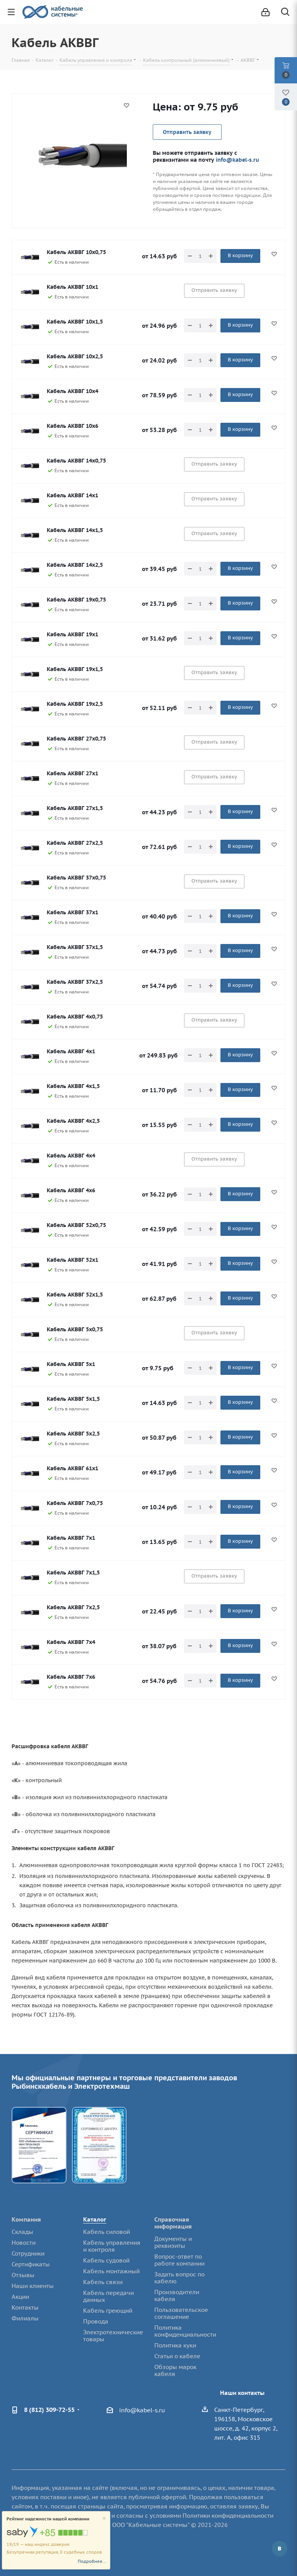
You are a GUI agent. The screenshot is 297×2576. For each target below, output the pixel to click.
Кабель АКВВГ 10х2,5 (75, 356)
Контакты (25, 2307)
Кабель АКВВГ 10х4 (72, 391)
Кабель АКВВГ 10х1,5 (75, 321)
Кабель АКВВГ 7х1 (71, 1537)
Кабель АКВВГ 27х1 (72, 773)
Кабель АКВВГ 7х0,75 (75, 1503)
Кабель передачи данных (108, 2296)
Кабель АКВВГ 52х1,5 (75, 1294)
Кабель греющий (107, 2310)
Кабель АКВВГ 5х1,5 (73, 1398)
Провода (95, 2321)
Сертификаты (31, 2264)
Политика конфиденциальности (185, 2331)
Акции (20, 2296)
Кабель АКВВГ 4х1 (71, 1051)
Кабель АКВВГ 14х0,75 (76, 460)
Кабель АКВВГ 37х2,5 (75, 981)
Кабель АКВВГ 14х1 (72, 495)
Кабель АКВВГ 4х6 (71, 1190)
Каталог (94, 2219)
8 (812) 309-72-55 (49, 2409)
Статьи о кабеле (177, 2356)
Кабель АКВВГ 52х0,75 (76, 1225)
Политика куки (175, 2345)
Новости (24, 2242)
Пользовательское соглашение (181, 2313)
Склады (22, 2231)
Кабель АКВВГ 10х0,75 (76, 252)
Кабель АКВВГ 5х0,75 (75, 1329)
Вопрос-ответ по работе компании (179, 2260)
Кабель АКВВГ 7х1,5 (73, 1572)
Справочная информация (173, 2223)
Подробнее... (92, 2561)
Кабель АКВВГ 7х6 (71, 1676)
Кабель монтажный (111, 2271)
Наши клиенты (33, 2286)
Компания (26, 2219)
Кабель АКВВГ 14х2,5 (75, 564)
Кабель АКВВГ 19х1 (72, 634)
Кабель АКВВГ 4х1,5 (73, 1086)
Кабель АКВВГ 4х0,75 (75, 1016)
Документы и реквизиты (173, 2242)
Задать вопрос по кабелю (179, 2278)
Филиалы (25, 2318)
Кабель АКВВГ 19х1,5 (75, 669)
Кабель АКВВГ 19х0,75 (76, 599)
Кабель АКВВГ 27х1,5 (75, 808)
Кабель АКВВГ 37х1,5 (75, 947)
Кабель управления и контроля (111, 2246)
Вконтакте (279, 2548)
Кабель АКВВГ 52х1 (72, 1259)
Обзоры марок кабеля (175, 2370)
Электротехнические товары (113, 2336)
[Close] (104, 2519)
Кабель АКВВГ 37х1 (72, 912)
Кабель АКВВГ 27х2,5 (75, 842)
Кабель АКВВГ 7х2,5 (73, 1607)
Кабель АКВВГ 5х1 (71, 1364)
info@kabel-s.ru (237, 159)
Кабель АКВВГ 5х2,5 (73, 1433)
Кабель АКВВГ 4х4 (71, 1155)
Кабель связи (103, 2282)
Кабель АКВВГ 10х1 (72, 286)
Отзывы (23, 2275)
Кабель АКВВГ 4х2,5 (73, 1120)
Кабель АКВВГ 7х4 (71, 1642)
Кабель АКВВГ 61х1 (72, 1468)
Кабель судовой (106, 2260)
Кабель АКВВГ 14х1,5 (75, 530)
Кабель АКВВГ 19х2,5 (75, 703)
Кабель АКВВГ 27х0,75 (76, 738)
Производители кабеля (176, 2295)
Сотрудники (28, 2253)
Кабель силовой (106, 2231)
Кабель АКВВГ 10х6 (72, 425)
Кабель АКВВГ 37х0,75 (76, 877)
